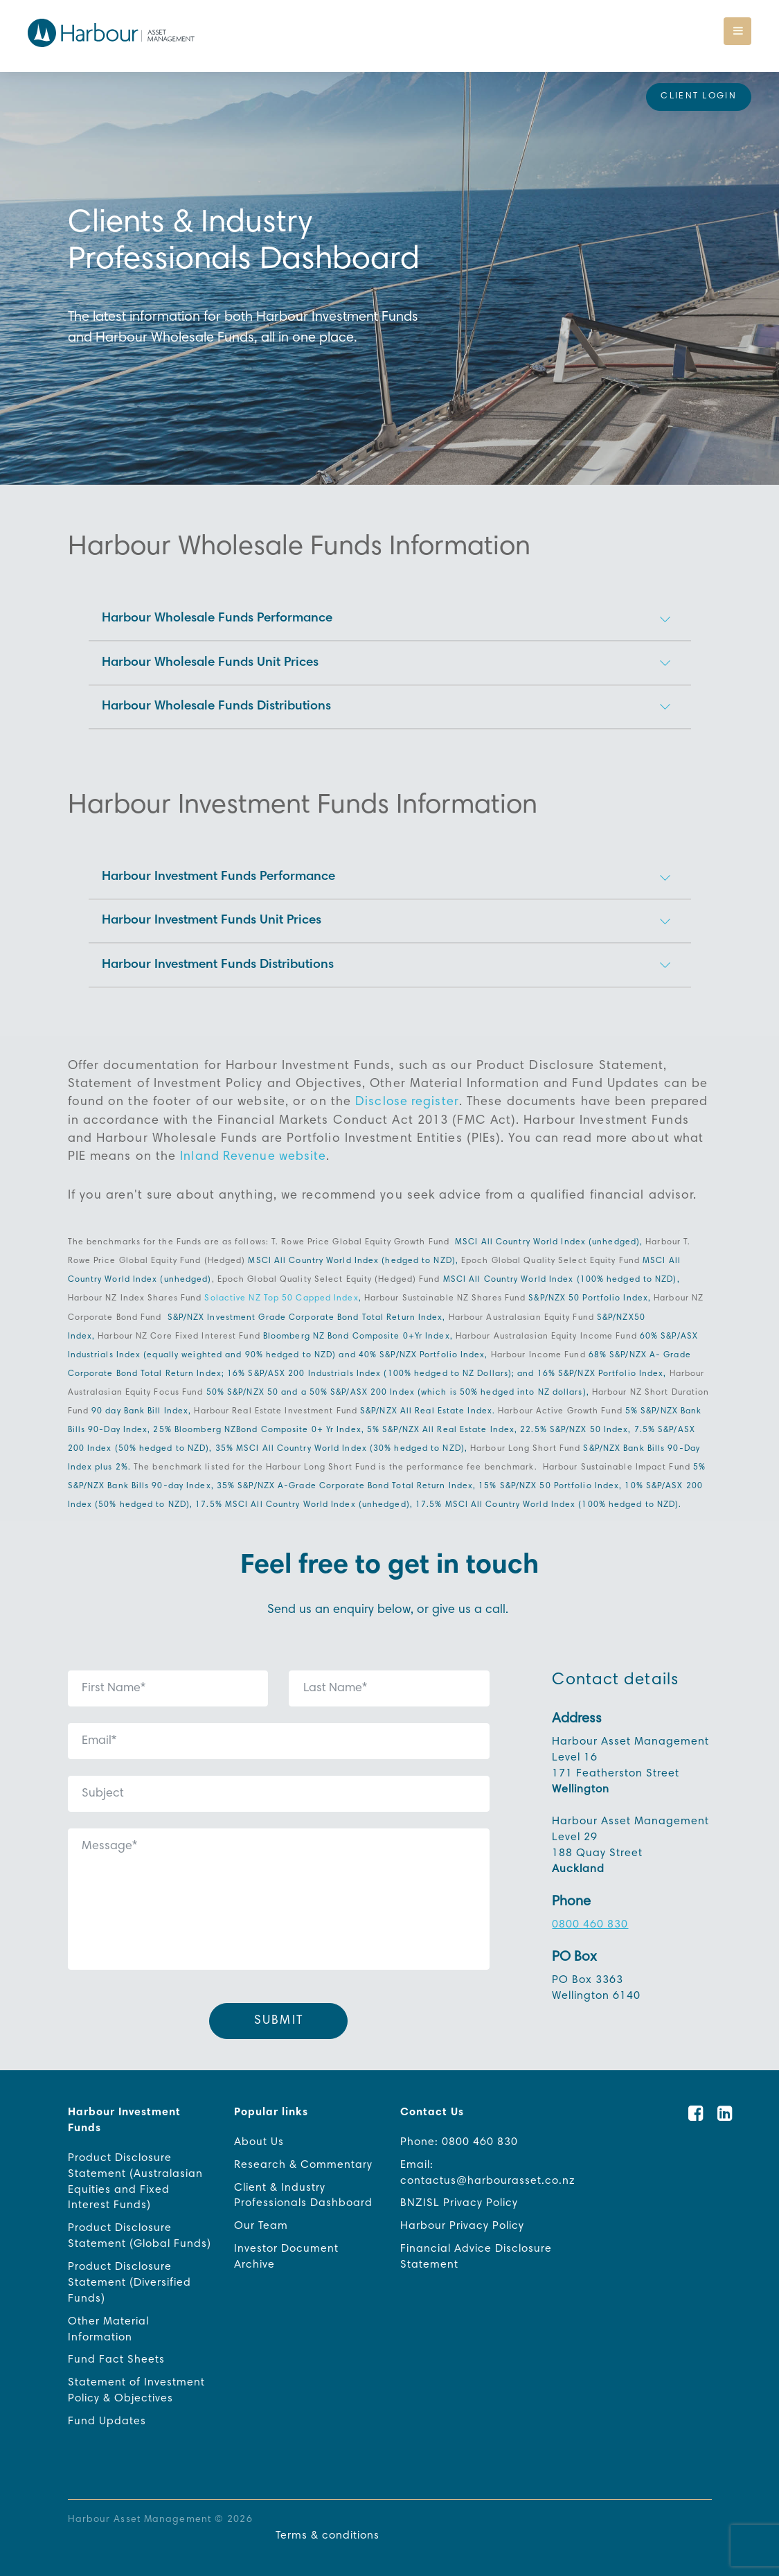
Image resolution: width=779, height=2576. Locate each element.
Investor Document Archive (286, 2246)
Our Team (261, 2215)
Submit (279, 2010)
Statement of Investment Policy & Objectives (136, 2380)
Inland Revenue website (254, 1146)
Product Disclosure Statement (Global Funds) (139, 2225)
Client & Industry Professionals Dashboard (303, 2184)
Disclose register (407, 1092)
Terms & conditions (327, 2526)
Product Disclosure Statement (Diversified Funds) (129, 2272)
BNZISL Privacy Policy (459, 2192)
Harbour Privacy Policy (462, 2215)
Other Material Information (108, 2319)
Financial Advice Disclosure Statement (476, 2246)
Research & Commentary (303, 2154)
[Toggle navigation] (737, 31)
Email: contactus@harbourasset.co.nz (487, 2162)
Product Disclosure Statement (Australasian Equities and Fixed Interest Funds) (135, 2171)
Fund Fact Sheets (116, 2350)
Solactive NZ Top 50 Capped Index (281, 1288)
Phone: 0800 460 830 (459, 2131)
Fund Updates (107, 2411)
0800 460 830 (590, 1913)
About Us (259, 2131)
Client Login (699, 96)
